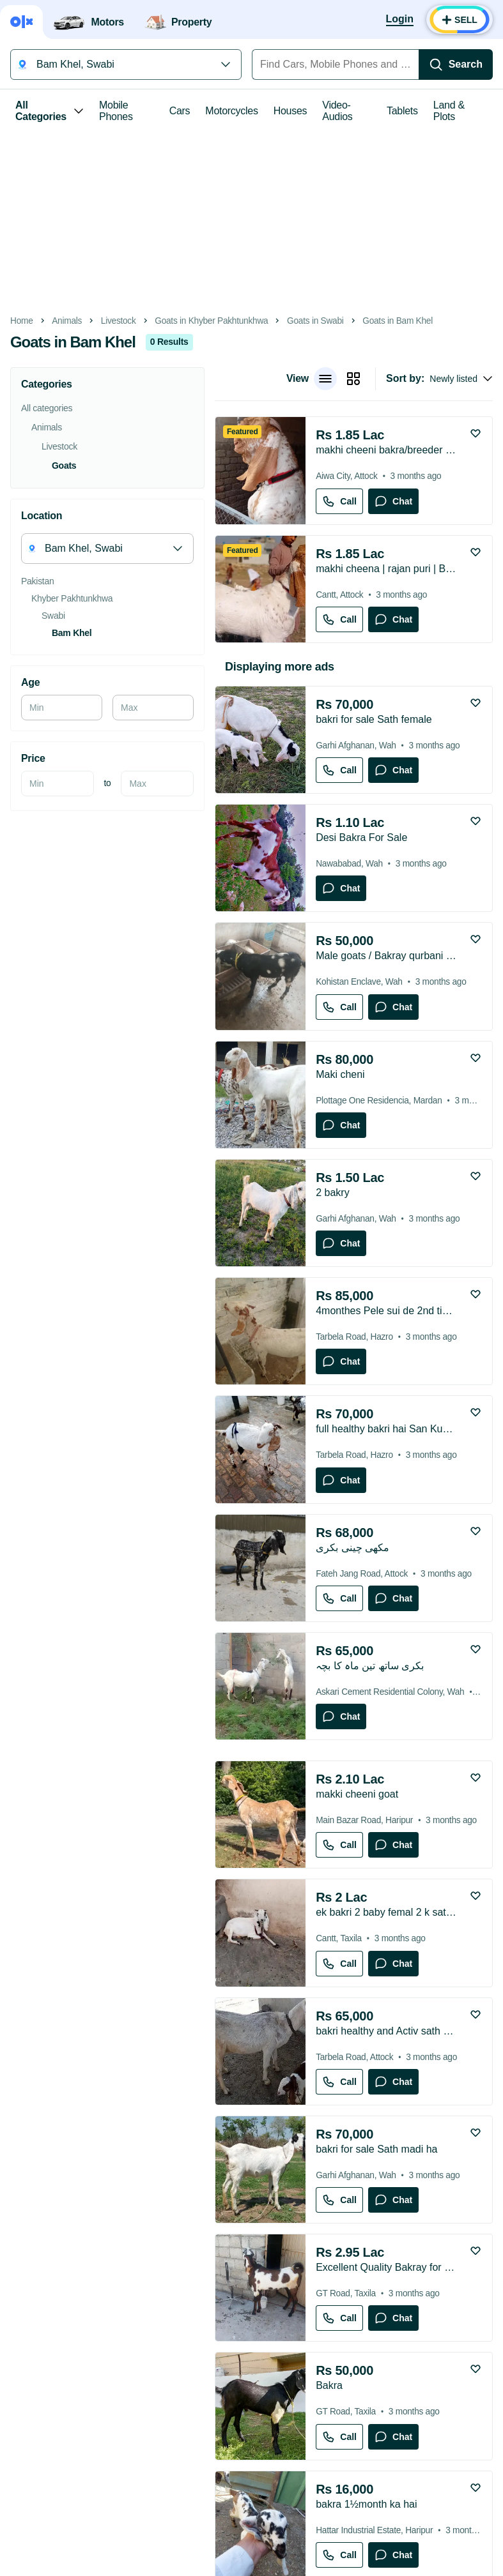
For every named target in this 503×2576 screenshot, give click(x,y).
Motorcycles (231, 110)
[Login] (400, 19)
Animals (67, 321)
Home (21, 321)
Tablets (402, 110)
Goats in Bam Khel (397, 321)
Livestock (118, 321)
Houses (290, 110)
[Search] (456, 64)
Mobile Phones (116, 111)
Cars (179, 110)
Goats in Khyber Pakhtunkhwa (211, 321)
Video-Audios (337, 111)
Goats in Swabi (315, 321)
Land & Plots (449, 111)
